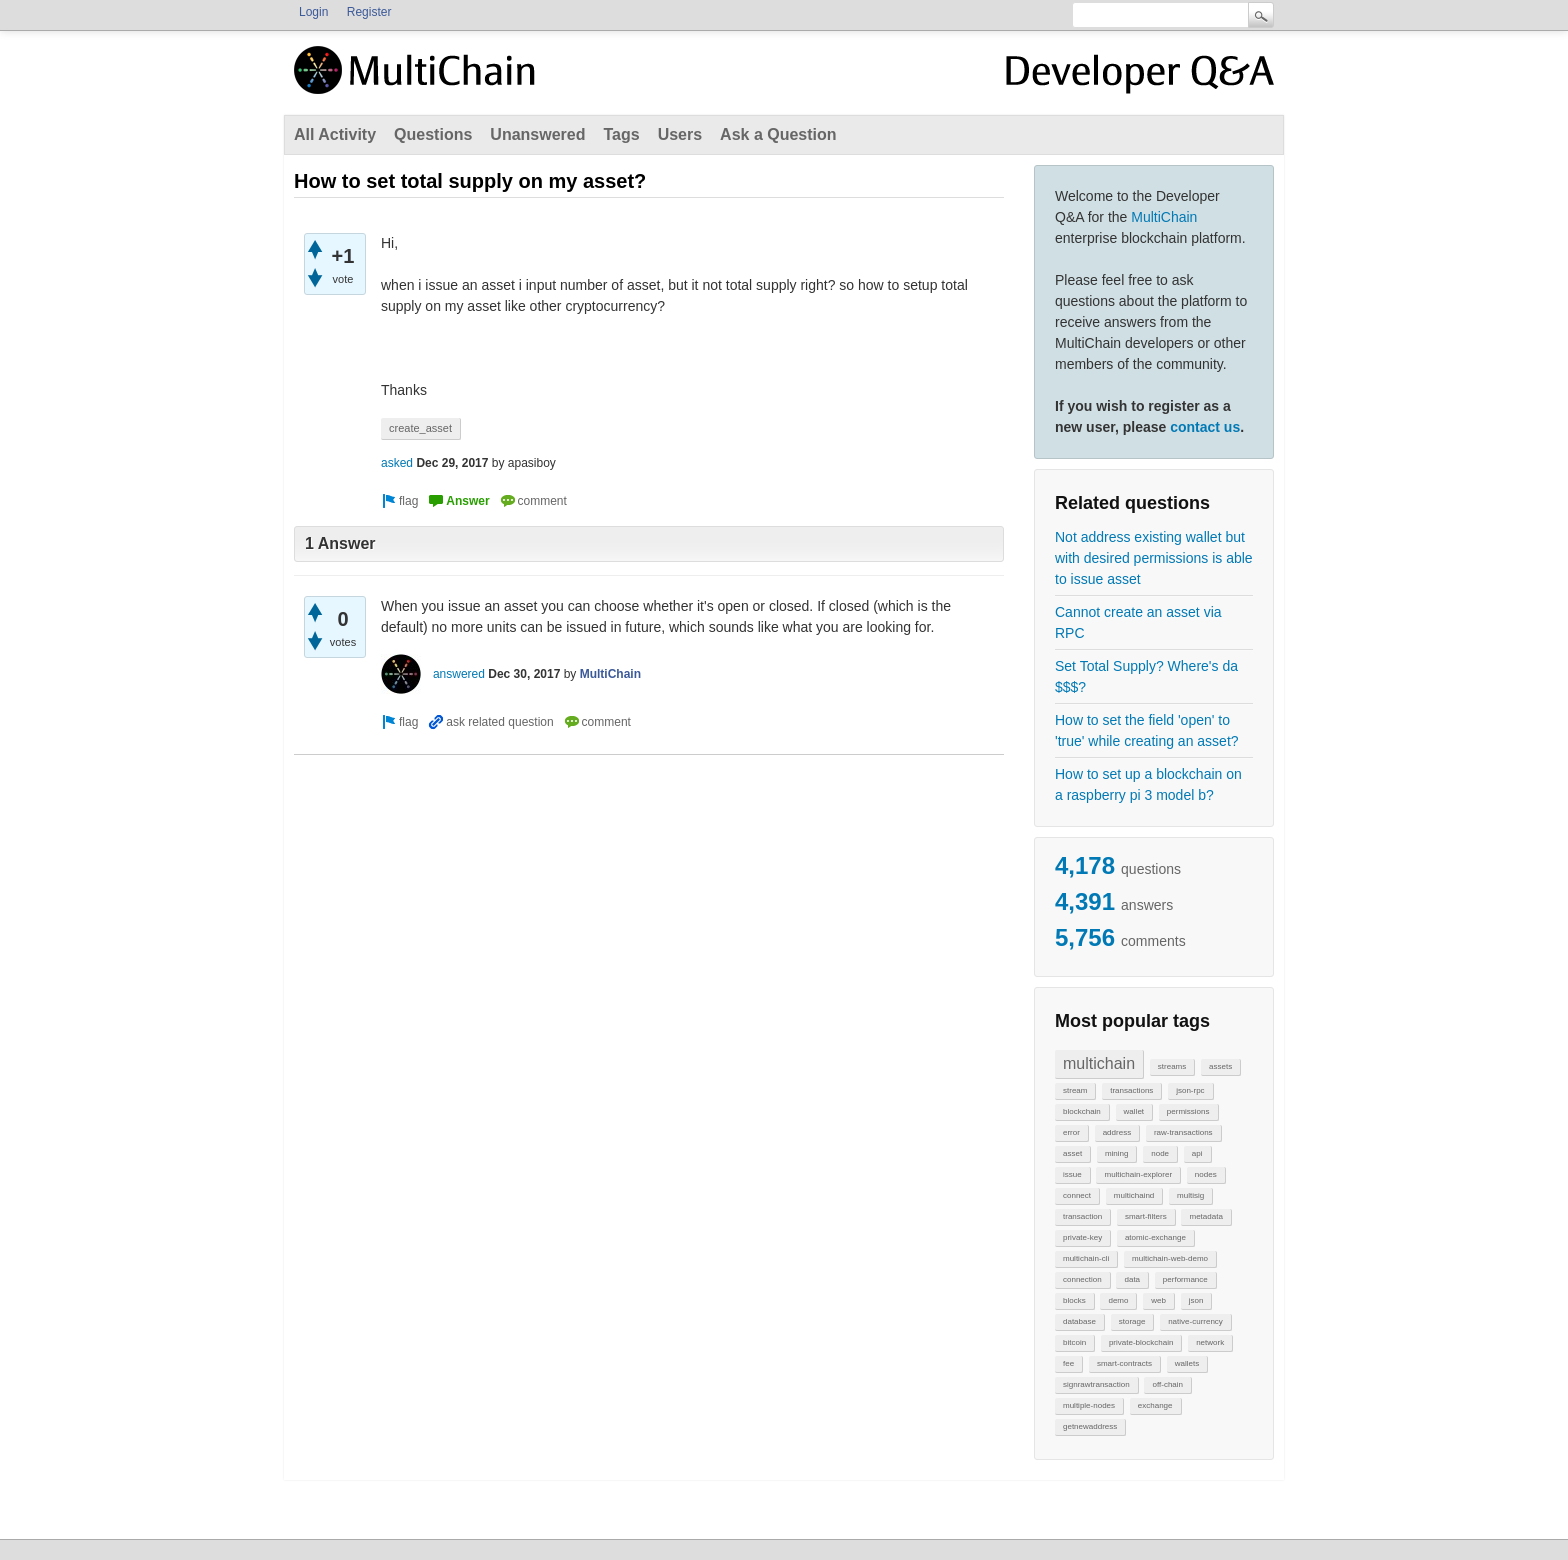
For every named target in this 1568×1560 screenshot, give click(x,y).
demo (1118, 1300)
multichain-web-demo (1170, 1258)
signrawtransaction (1096, 1384)
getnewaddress (1090, 1426)
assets (1220, 1066)
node (1160, 1153)
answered (459, 674)
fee (1068, 1363)
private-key (1082, 1237)
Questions (433, 134)
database (1079, 1321)
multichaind (1134, 1195)
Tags (621, 134)
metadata (1205, 1216)
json (1196, 1300)
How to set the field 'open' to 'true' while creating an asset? (1147, 730)
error (1071, 1132)
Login (313, 12)
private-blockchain (1141, 1342)
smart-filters (1146, 1216)
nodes (1206, 1174)
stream (1075, 1090)
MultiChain (1164, 217)
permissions (1188, 1111)
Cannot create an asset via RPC (1138, 622)
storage (1132, 1321)
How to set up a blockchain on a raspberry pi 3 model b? (1148, 784)
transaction (1082, 1216)
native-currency (1195, 1321)
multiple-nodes (1089, 1405)
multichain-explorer (1138, 1174)
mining (1117, 1153)
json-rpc (1190, 1090)
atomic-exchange (1155, 1237)
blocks (1074, 1300)
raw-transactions (1183, 1132)
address (1117, 1132)
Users (680, 134)
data (1132, 1279)
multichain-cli (1086, 1258)
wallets (1187, 1363)
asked (397, 463)
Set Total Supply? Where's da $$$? (1146, 676)
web (1158, 1300)
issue (1072, 1174)
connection (1082, 1279)
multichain (1099, 1063)
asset (1072, 1153)
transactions (1131, 1090)
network (1210, 1342)
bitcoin (1074, 1342)
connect (1077, 1195)
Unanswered (537, 134)
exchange (1155, 1405)
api (1197, 1153)
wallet (1134, 1111)
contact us (1205, 427)
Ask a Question (778, 134)
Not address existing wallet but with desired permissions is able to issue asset (1154, 558)
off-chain (1167, 1384)
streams (1172, 1066)
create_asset (420, 428)
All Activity (335, 134)
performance (1185, 1279)
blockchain (1082, 1111)
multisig (1190, 1195)
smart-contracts (1124, 1363)
